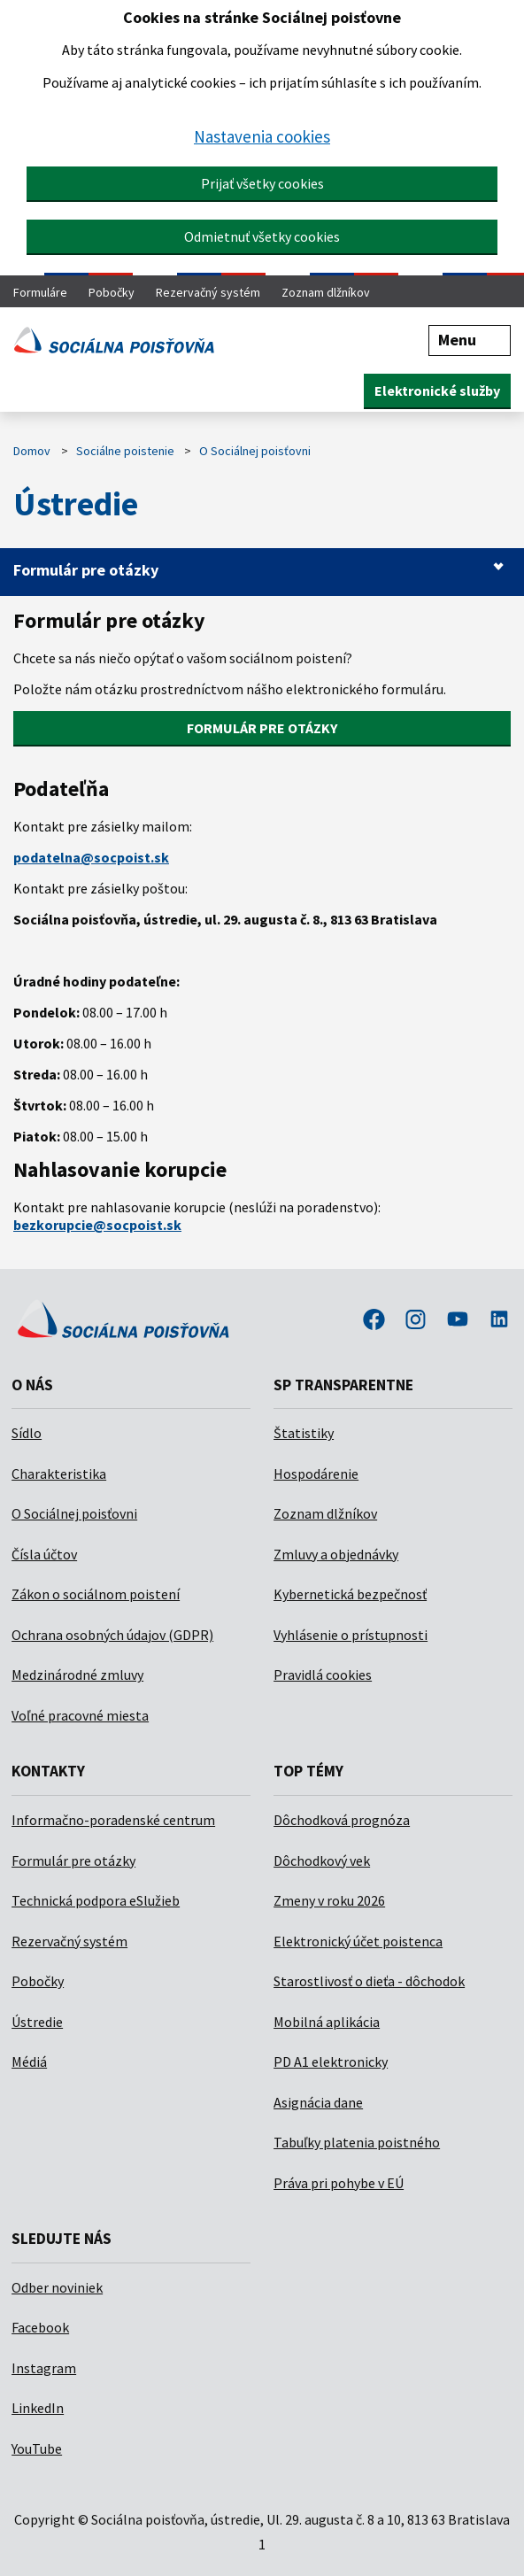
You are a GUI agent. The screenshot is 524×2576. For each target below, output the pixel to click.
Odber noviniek (57, 2287)
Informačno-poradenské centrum (113, 1820)
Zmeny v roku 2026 (329, 1900)
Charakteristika (59, 1473)
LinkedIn (38, 2408)
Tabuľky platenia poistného (357, 2142)
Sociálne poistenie (125, 451)
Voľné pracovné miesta (80, 1715)
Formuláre (40, 292)
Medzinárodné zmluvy (77, 1674)
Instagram (44, 2368)
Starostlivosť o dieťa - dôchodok (369, 1981)
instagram (416, 1320)
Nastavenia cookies (262, 136)
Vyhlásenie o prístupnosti (351, 1635)
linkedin (499, 1320)
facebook (373, 1320)
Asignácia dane (318, 2102)
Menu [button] (469, 339)
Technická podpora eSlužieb (96, 1900)
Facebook (40, 2327)
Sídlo (27, 1433)
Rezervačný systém (208, 292)
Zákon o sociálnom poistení (96, 1594)
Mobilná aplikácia (327, 2022)
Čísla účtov (44, 1554)
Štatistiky (304, 1433)
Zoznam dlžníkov (325, 292)
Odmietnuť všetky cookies (262, 236)
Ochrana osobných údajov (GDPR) (112, 1635)
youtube (457, 1320)
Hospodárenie (316, 1473)
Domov (31, 451)
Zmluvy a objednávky (336, 1554)
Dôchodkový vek (322, 1860)
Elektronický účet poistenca (358, 1941)
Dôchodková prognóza (342, 1820)
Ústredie (37, 2022)
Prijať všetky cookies (262, 183)
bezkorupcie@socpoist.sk (97, 1225)
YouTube (37, 2448)
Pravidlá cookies (323, 1674)
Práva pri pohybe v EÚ (339, 2183)
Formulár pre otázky (85, 570)
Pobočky (112, 292)
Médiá (29, 2061)
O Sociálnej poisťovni (255, 451)
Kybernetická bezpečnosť (350, 1594)
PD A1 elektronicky (331, 2061)
